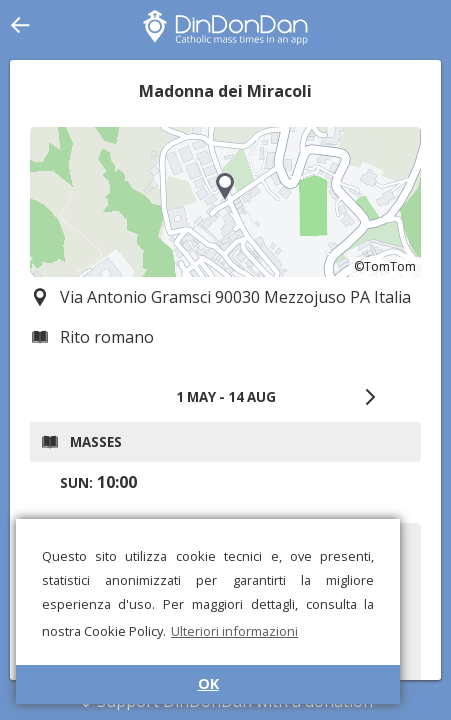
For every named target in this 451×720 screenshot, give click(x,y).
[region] (225, 202)
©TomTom (385, 266)
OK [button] (208, 683)
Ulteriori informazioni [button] (234, 631)
